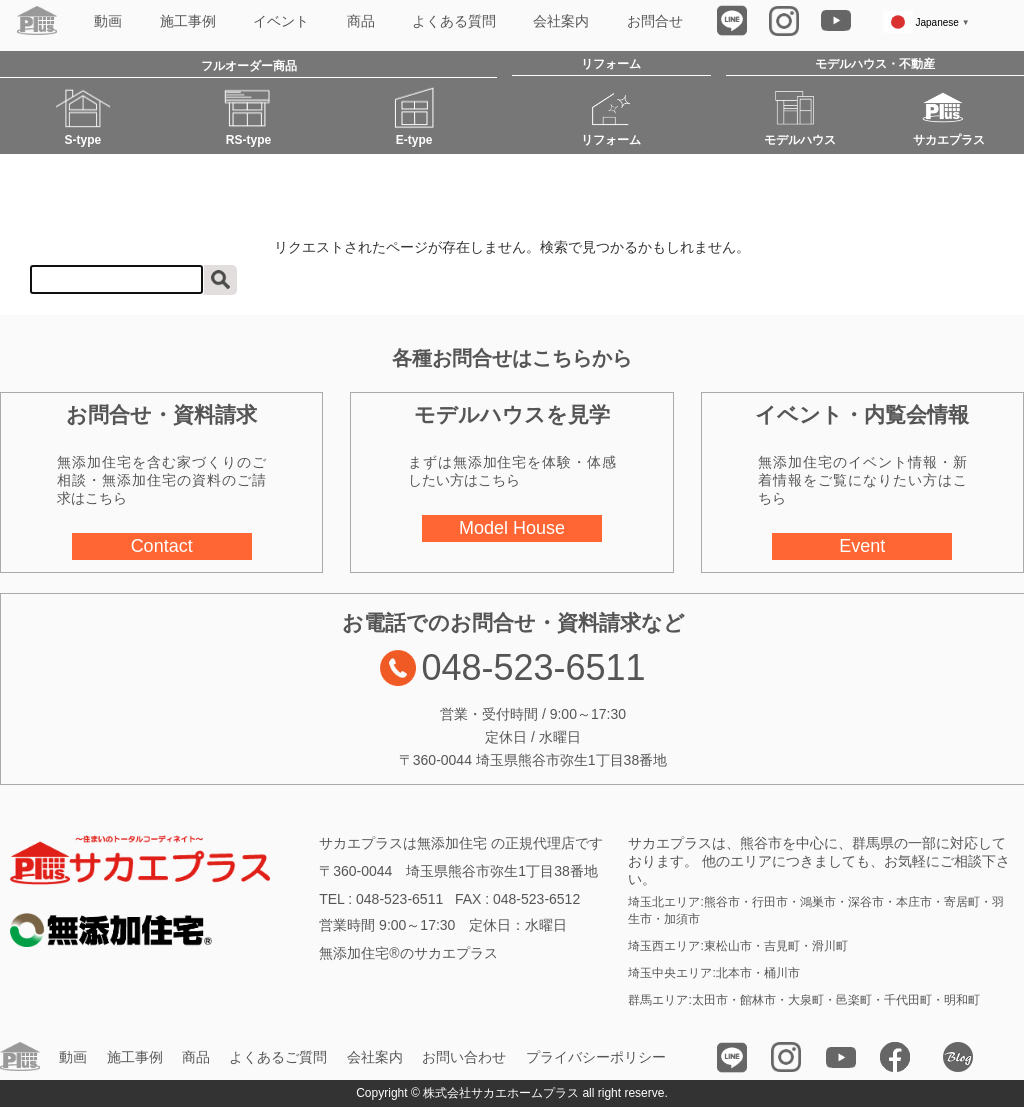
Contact (162, 546)
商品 (361, 21)
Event (862, 546)
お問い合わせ (464, 1057)
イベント (281, 21)
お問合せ (655, 21)
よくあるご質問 (278, 1057)
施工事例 (188, 21)
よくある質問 (454, 21)
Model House (512, 528)
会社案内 (561, 21)
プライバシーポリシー (596, 1057)
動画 (108, 21)
